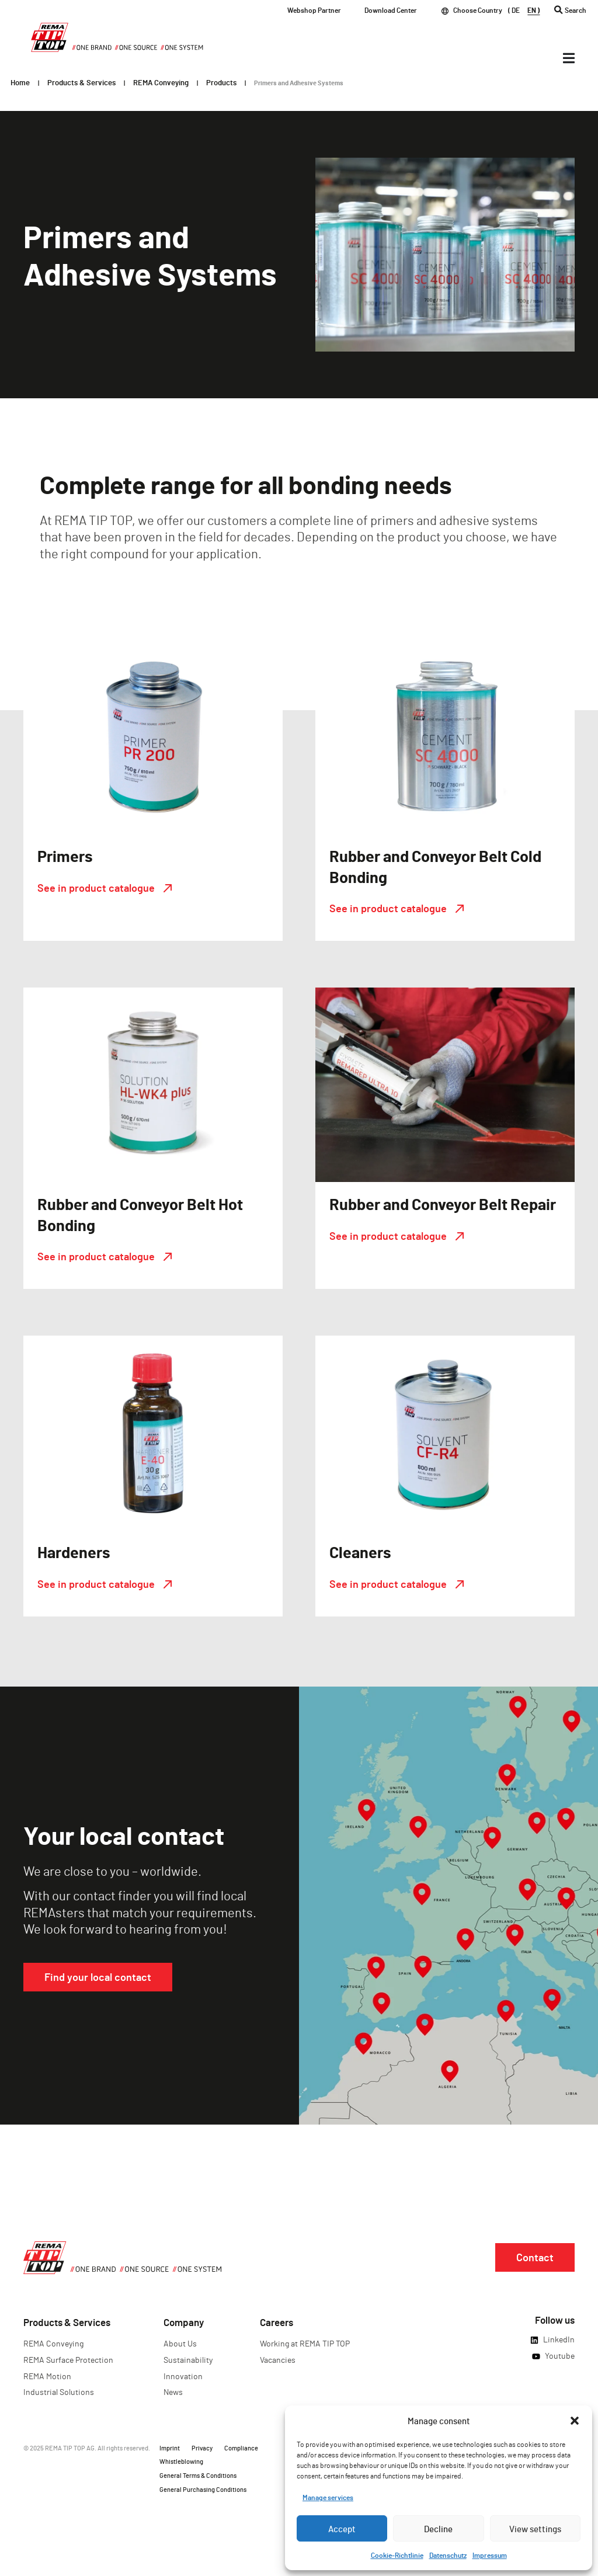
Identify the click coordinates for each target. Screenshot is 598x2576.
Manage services (328, 2497)
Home (20, 82)
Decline (438, 2528)
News (173, 2392)
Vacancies (277, 2360)
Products (221, 82)
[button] (574, 2420)
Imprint (169, 2448)
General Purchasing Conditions (202, 2489)
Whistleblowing (181, 2461)
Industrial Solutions (58, 2392)
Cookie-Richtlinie (397, 2555)
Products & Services (81, 82)
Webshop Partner (314, 10)
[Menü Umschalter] (569, 58)
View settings (535, 2528)
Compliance (241, 2448)
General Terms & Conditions (198, 2475)
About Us (180, 2343)
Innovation (183, 2376)
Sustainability (188, 2360)
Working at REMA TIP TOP (305, 2343)
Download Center (390, 10)
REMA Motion (47, 2376)
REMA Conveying (161, 82)
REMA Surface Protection (68, 2360)
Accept (342, 2528)
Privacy (202, 2448)
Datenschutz (448, 2555)
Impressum (489, 2555)
